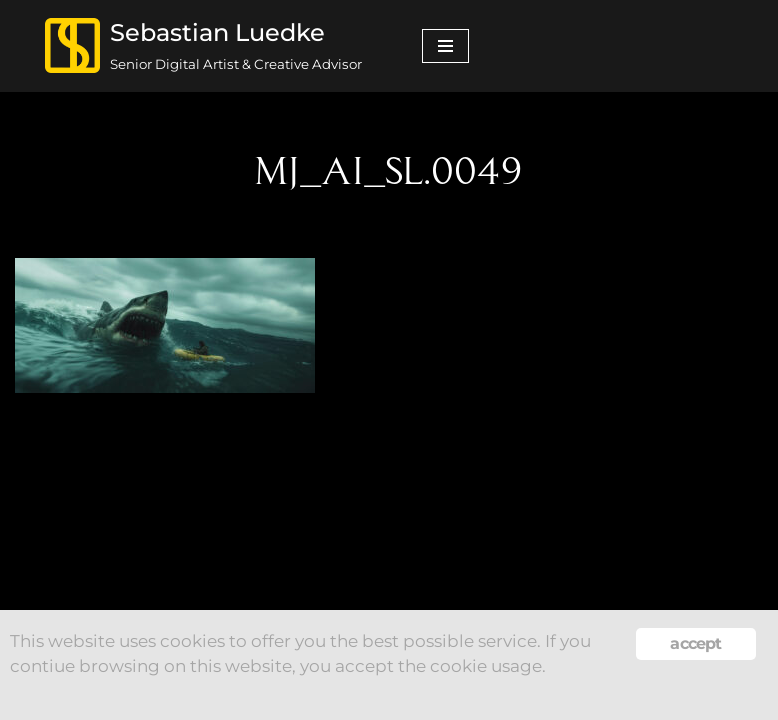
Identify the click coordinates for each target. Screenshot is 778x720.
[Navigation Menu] (445, 46)
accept (695, 643)
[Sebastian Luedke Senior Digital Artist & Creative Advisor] (203, 46)
